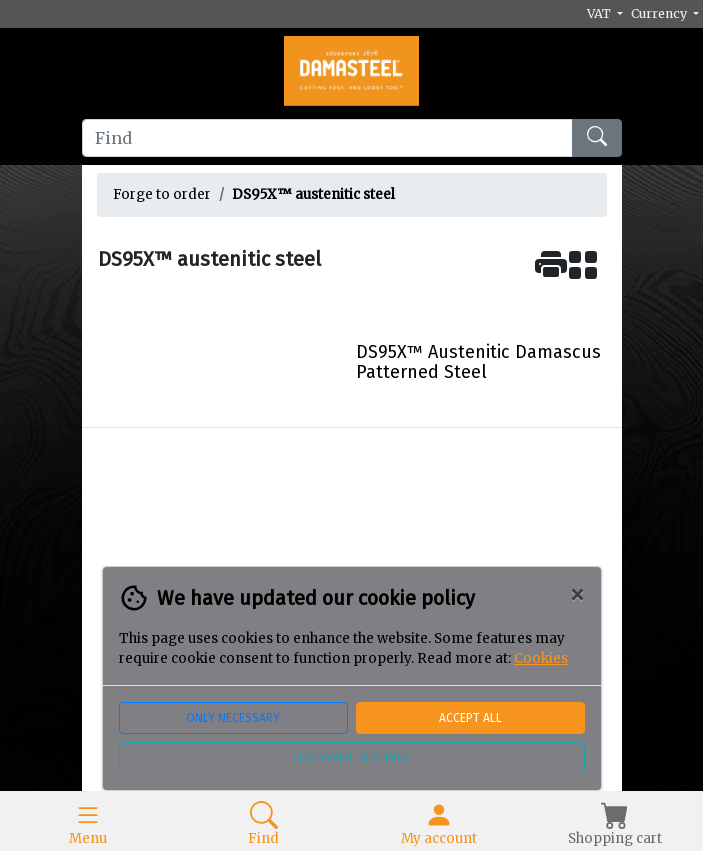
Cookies (541, 658)
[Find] (327, 138)
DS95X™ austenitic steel (313, 194)
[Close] (577, 595)
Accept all (470, 718)
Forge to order (162, 194)
